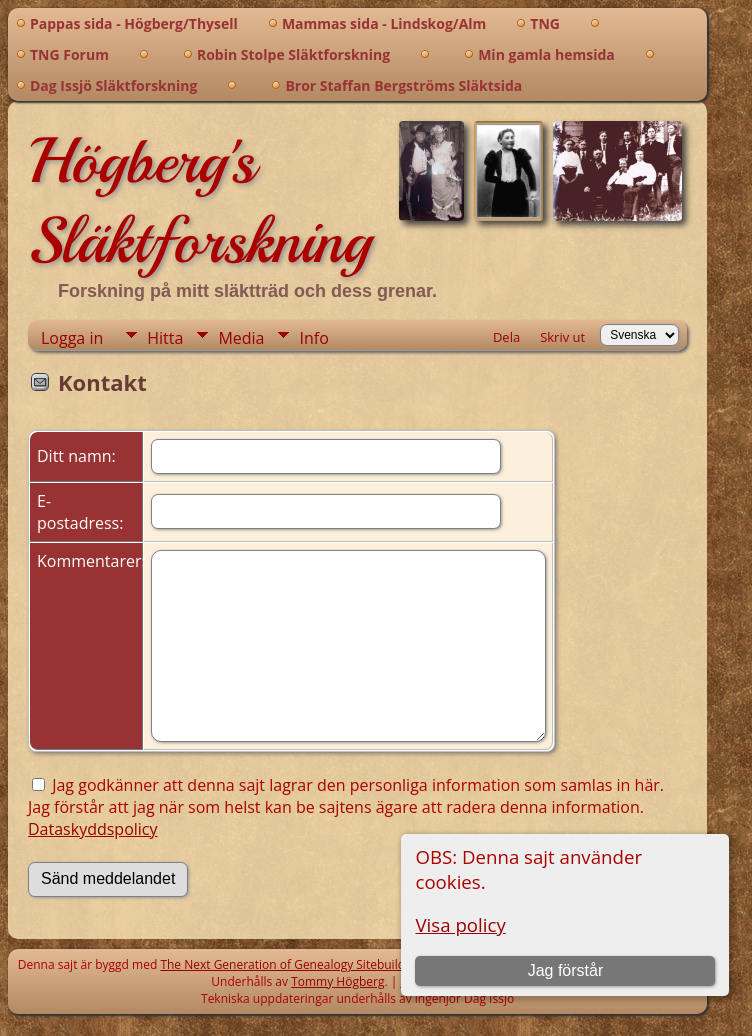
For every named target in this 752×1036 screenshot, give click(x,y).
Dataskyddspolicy (93, 829)
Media (241, 338)
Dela (506, 337)
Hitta (165, 338)
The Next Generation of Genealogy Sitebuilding (291, 964)
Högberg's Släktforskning (199, 201)
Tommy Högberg (337, 981)
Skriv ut (562, 337)
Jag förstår (566, 970)
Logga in (72, 338)
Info (313, 338)
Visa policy (460, 924)
